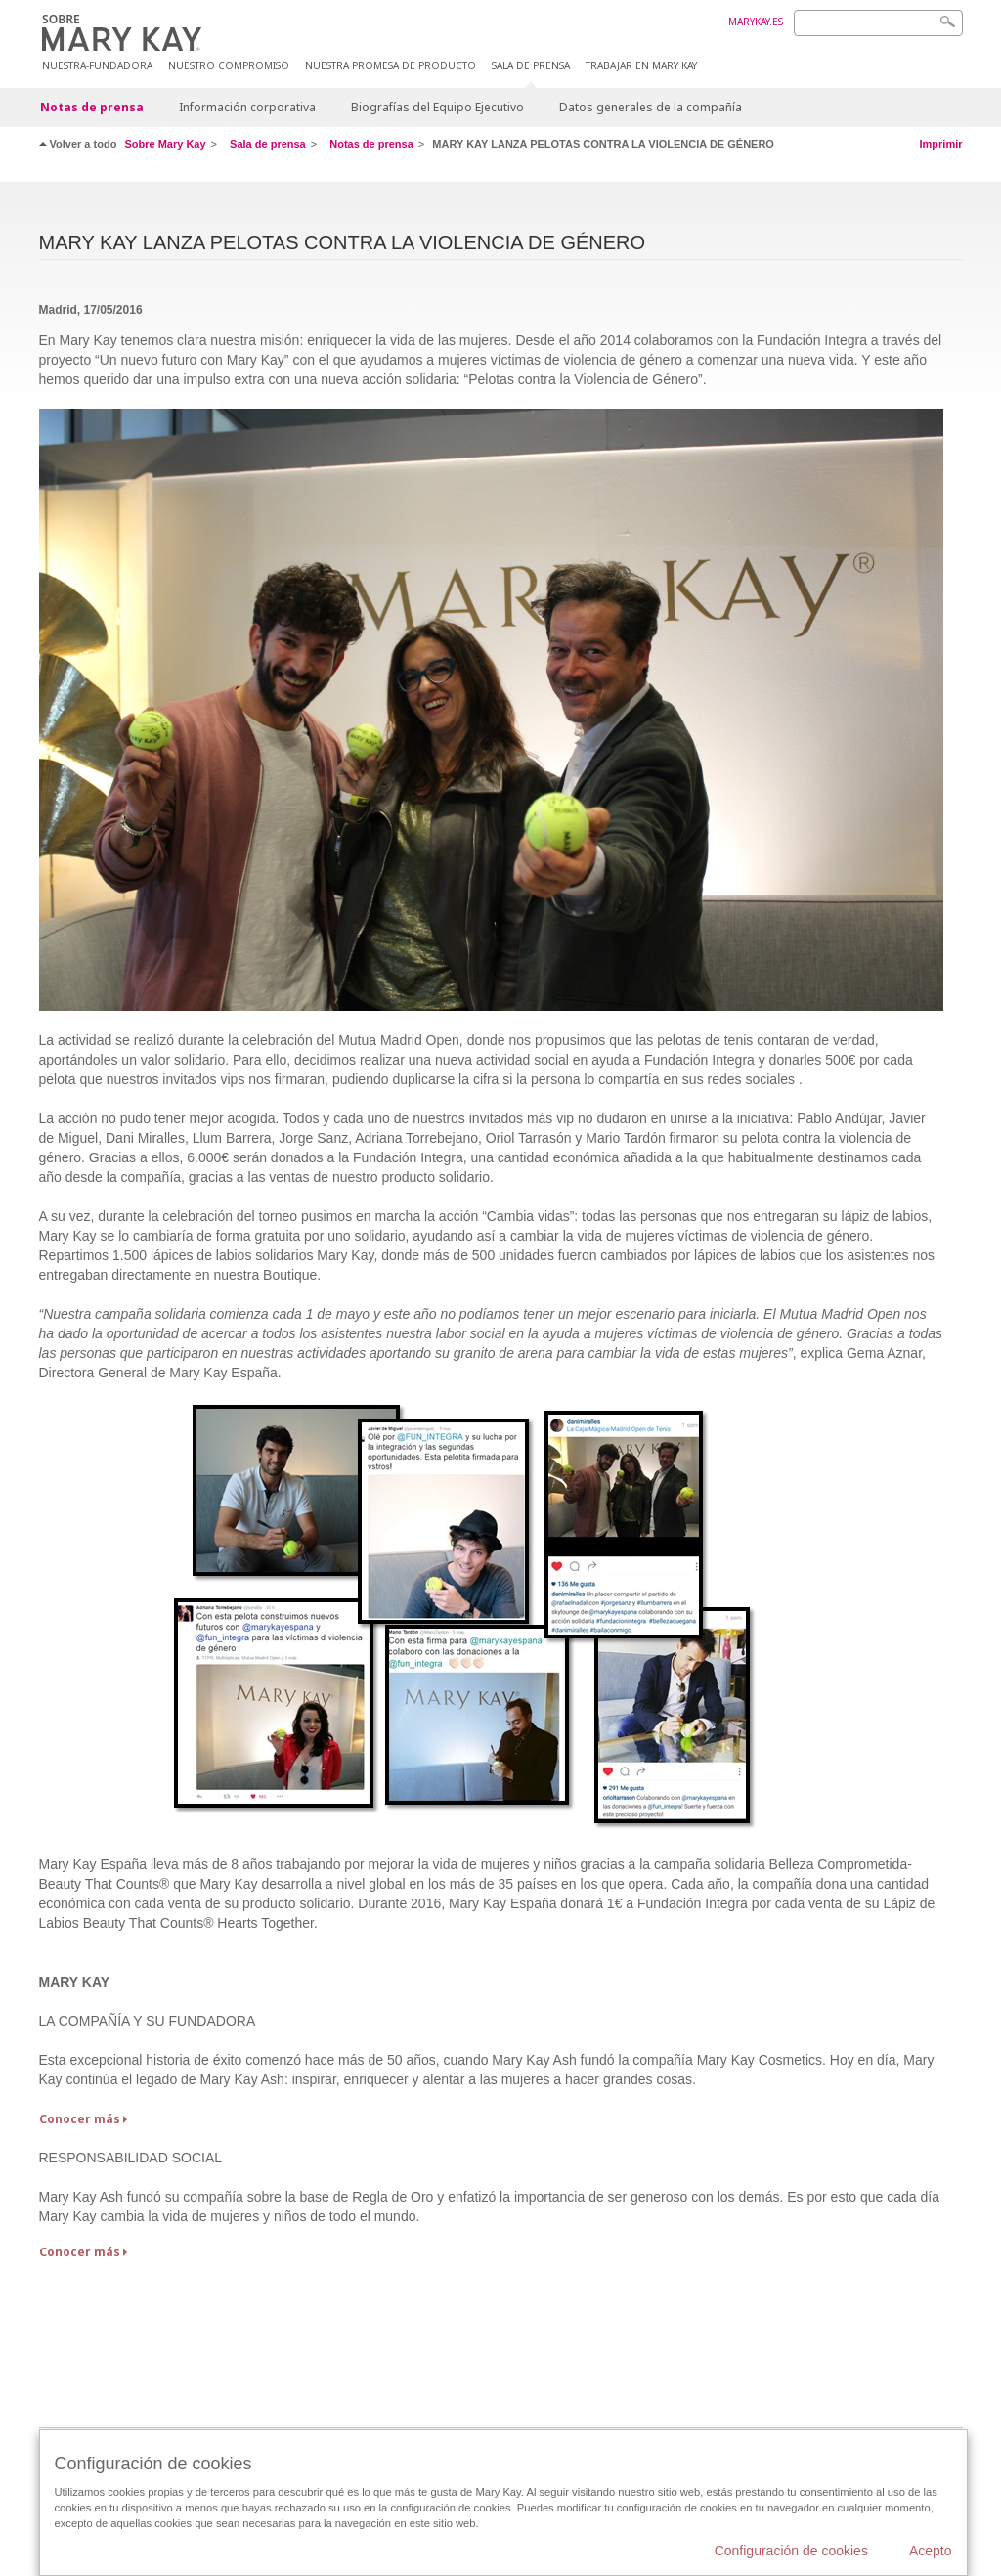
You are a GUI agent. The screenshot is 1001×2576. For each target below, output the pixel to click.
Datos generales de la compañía (650, 107)
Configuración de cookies (791, 2550)
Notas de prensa (92, 107)
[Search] (878, 23)
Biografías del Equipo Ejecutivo (437, 107)
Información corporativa (247, 107)
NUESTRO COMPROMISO (228, 66)
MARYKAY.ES (755, 21)
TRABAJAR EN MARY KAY (641, 66)
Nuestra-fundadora (97, 66)
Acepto (930, 2550)
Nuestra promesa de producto (390, 66)
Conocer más (79, 2119)
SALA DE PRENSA (531, 66)
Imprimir (940, 144)
